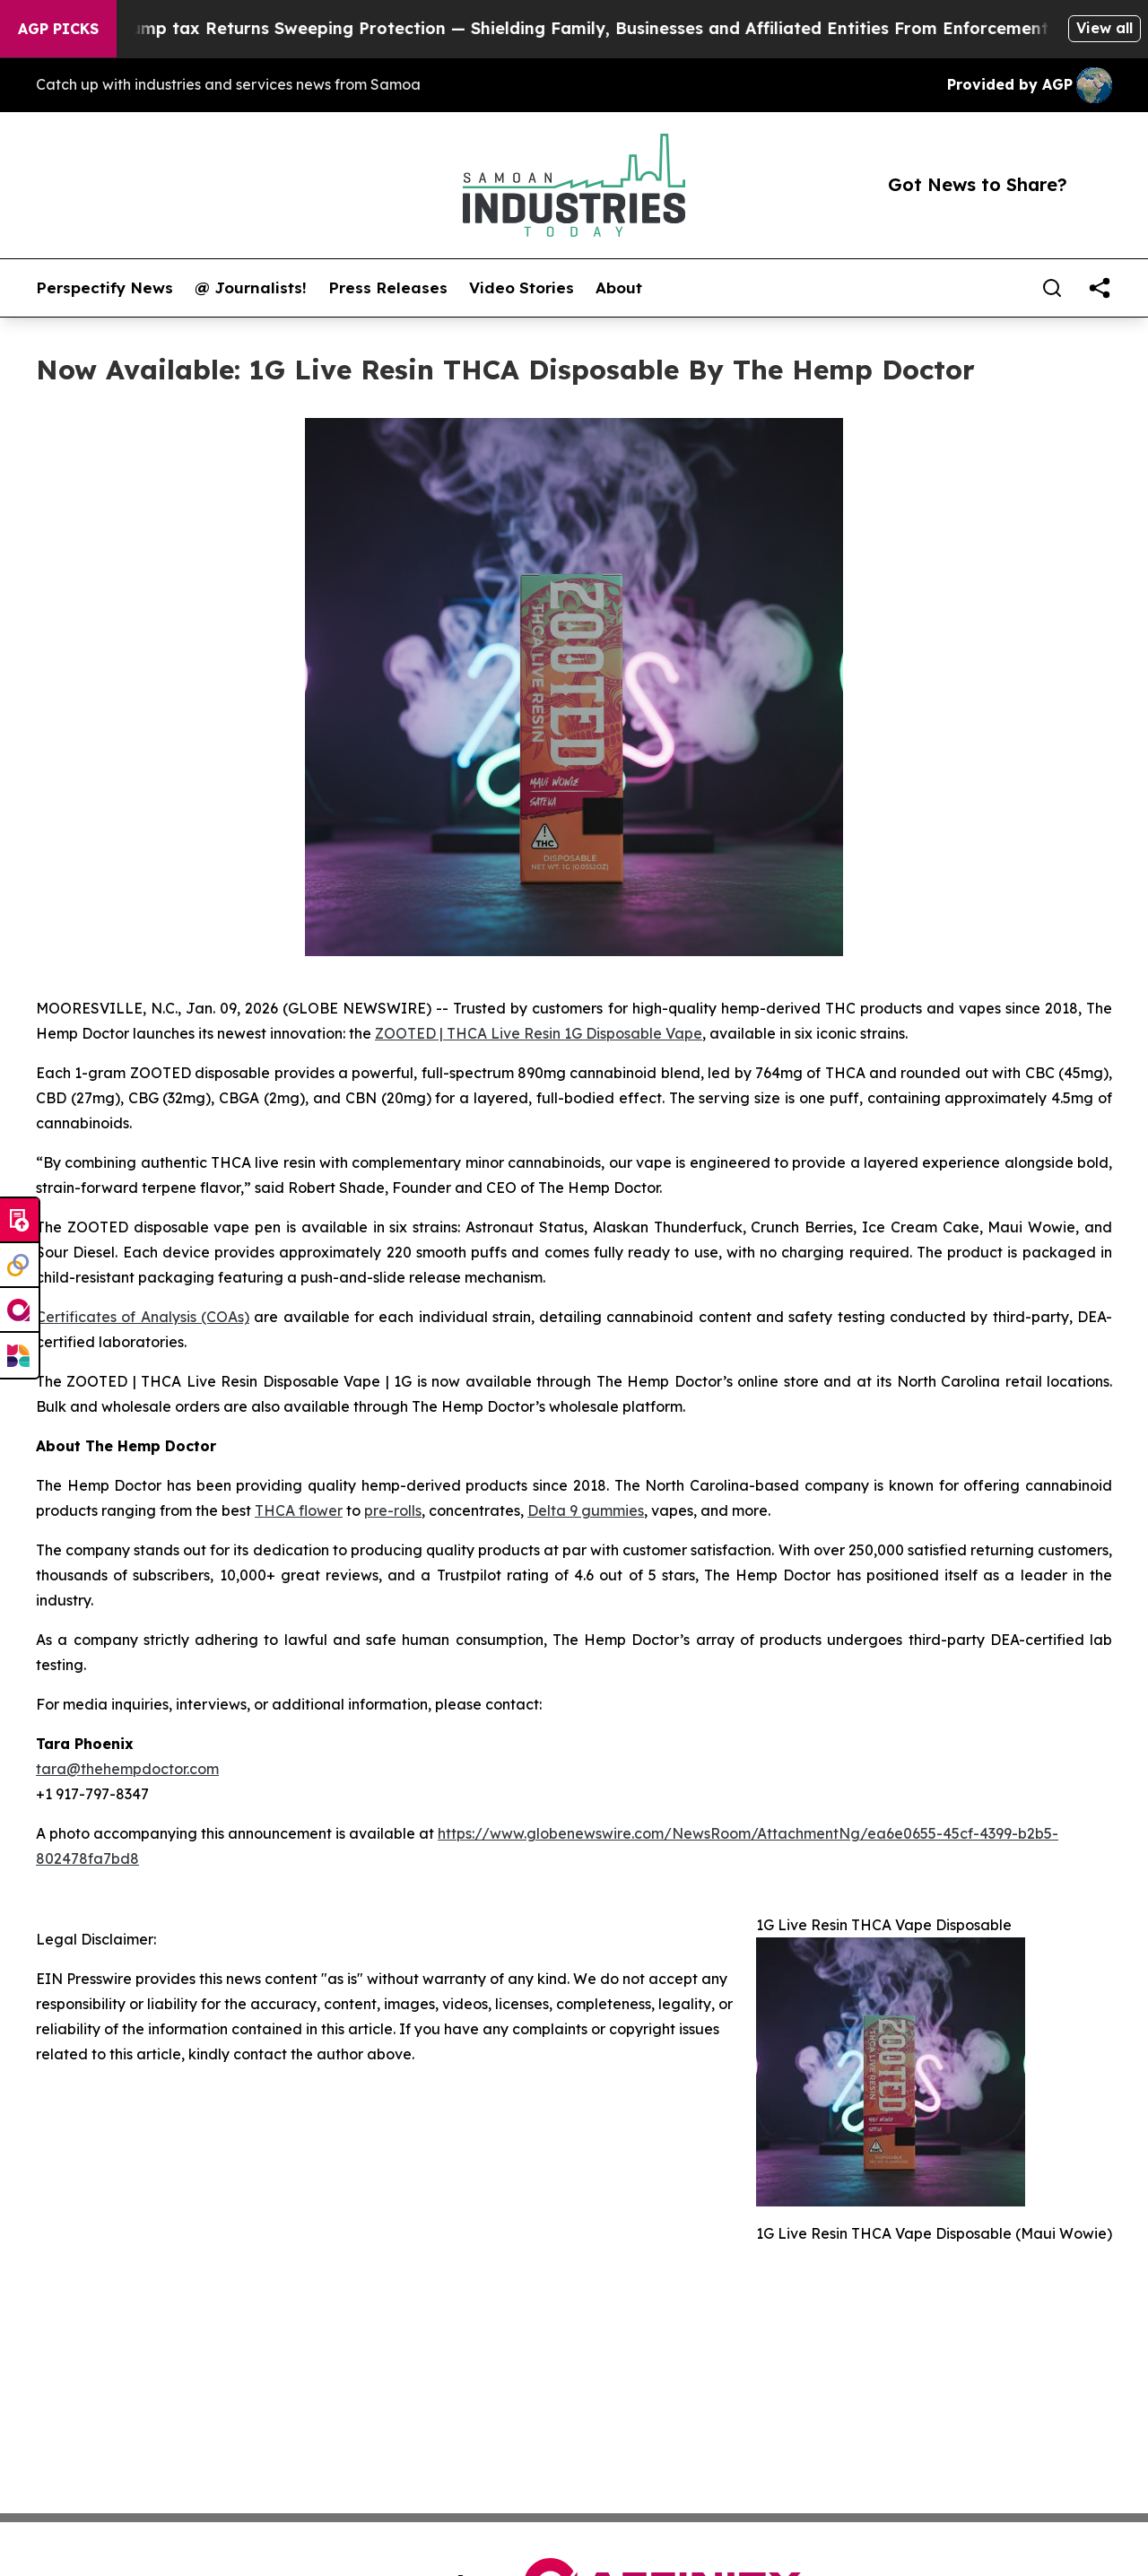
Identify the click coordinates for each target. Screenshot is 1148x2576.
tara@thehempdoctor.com (127, 1769)
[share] (1099, 287)
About (619, 288)
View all (1104, 28)
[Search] (1052, 288)
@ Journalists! (251, 288)
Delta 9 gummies (585, 1510)
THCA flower (299, 1510)
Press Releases (388, 288)
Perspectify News (104, 288)
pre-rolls (393, 1510)
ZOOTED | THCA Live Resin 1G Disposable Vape (538, 1033)
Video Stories (521, 288)
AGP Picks (58, 29)
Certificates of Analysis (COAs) (142, 1317)
